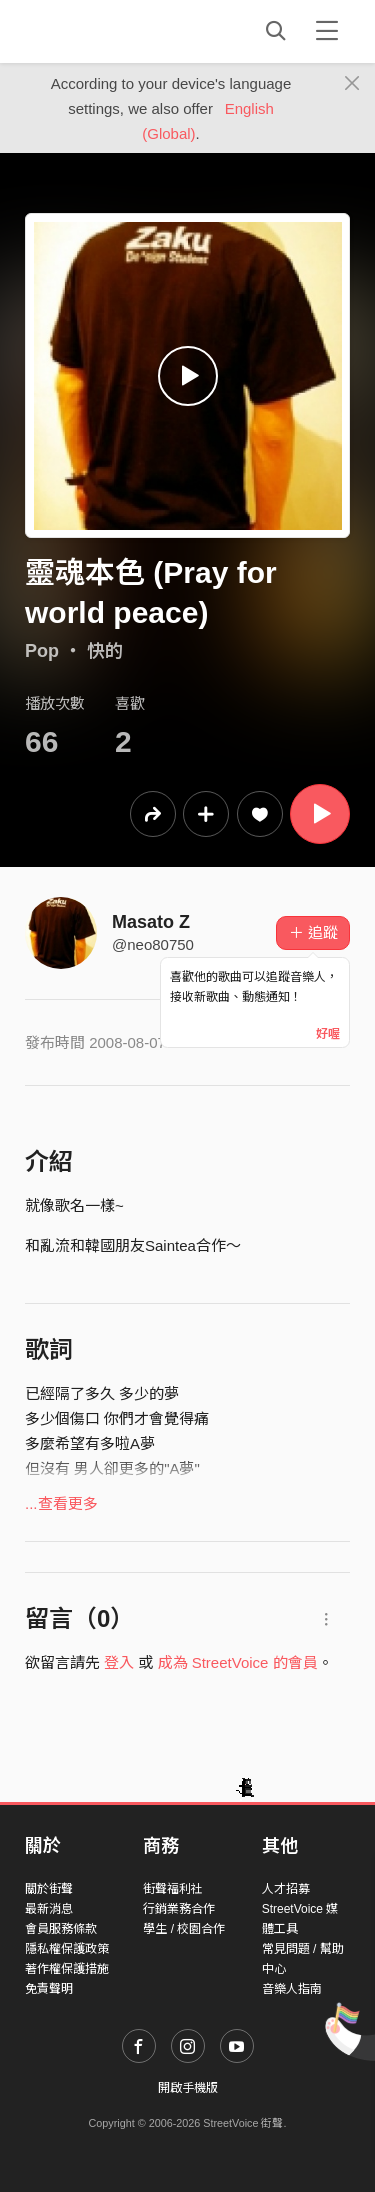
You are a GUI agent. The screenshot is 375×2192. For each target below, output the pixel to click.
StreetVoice (107, 31)
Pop (42, 651)
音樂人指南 (292, 1989)
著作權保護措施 (67, 1969)
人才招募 (286, 1889)
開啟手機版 (188, 2088)
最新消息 (49, 1909)
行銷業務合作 (179, 1909)
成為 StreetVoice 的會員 (238, 1662)
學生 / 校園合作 (184, 1929)
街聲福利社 (173, 1889)
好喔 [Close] (328, 1034)
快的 (105, 651)
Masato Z (151, 922)
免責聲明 (49, 1989)
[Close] (352, 84)
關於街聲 (49, 1889)
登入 (119, 1662)
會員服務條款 (61, 1929)
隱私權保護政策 (67, 1949)
